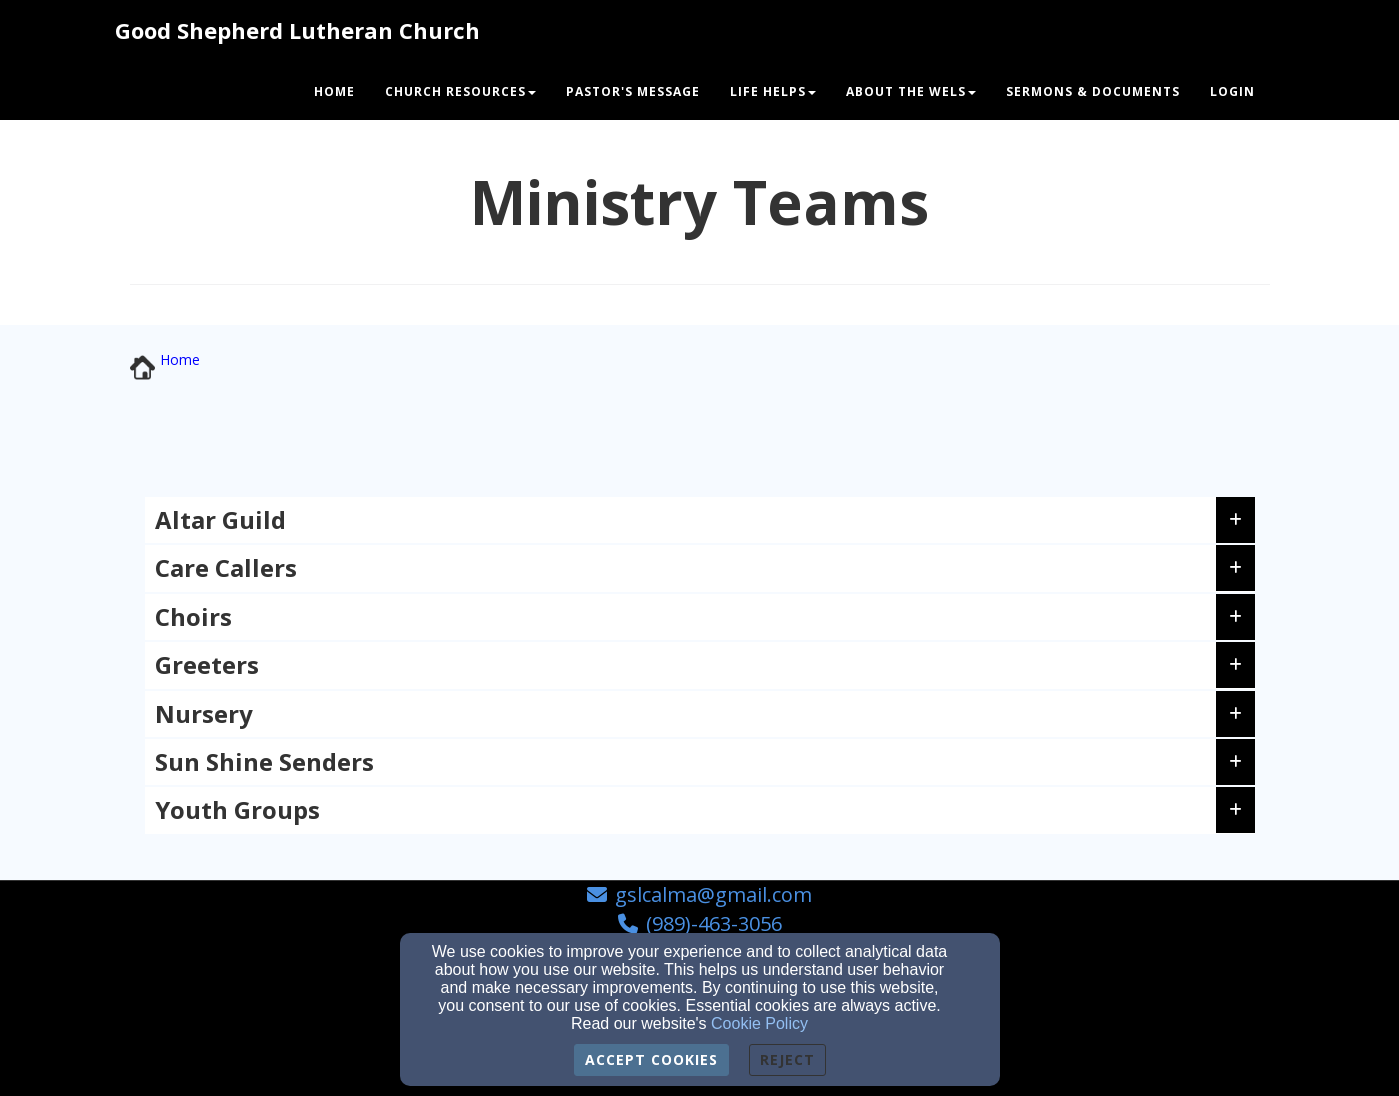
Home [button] (334, 91)
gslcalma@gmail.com (713, 894)
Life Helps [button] (773, 91)
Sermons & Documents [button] (1093, 91)
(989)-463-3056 (714, 923)
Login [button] (1232, 91)
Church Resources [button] (460, 91)
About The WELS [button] (911, 91)
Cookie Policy (759, 1023)
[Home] (180, 359)
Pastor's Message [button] (633, 91)
